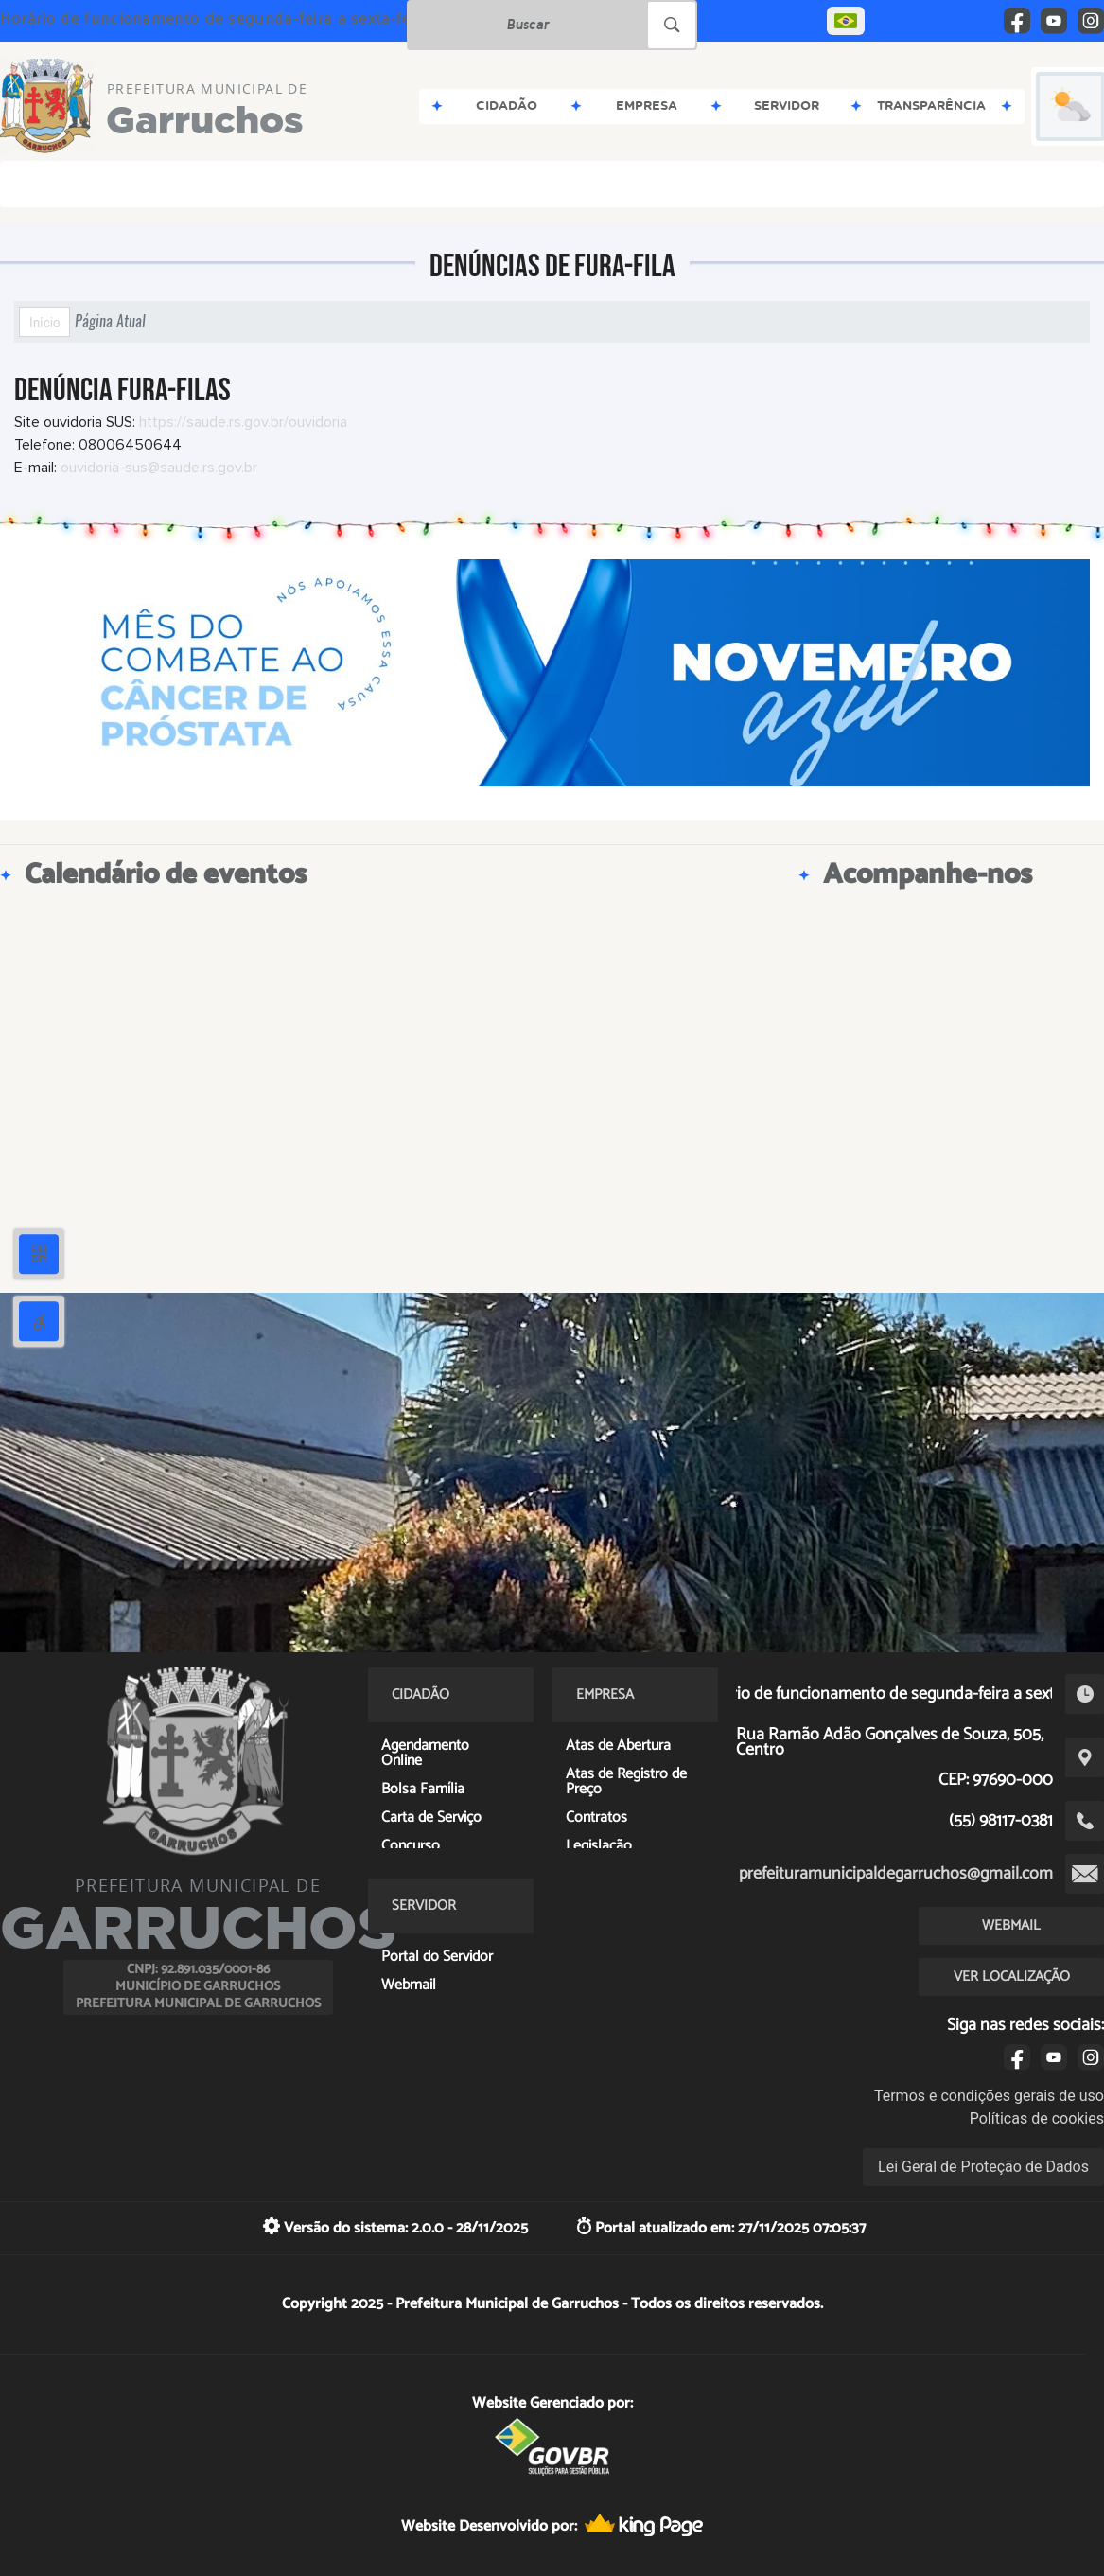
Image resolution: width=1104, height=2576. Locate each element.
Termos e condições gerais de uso (989, 2096)
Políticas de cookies (1037, 2118)
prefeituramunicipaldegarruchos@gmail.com (896, 1874)
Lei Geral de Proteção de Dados (983, 2167)
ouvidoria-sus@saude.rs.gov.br (159, 467)
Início (44, 321)
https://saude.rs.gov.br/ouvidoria (243, 422)
